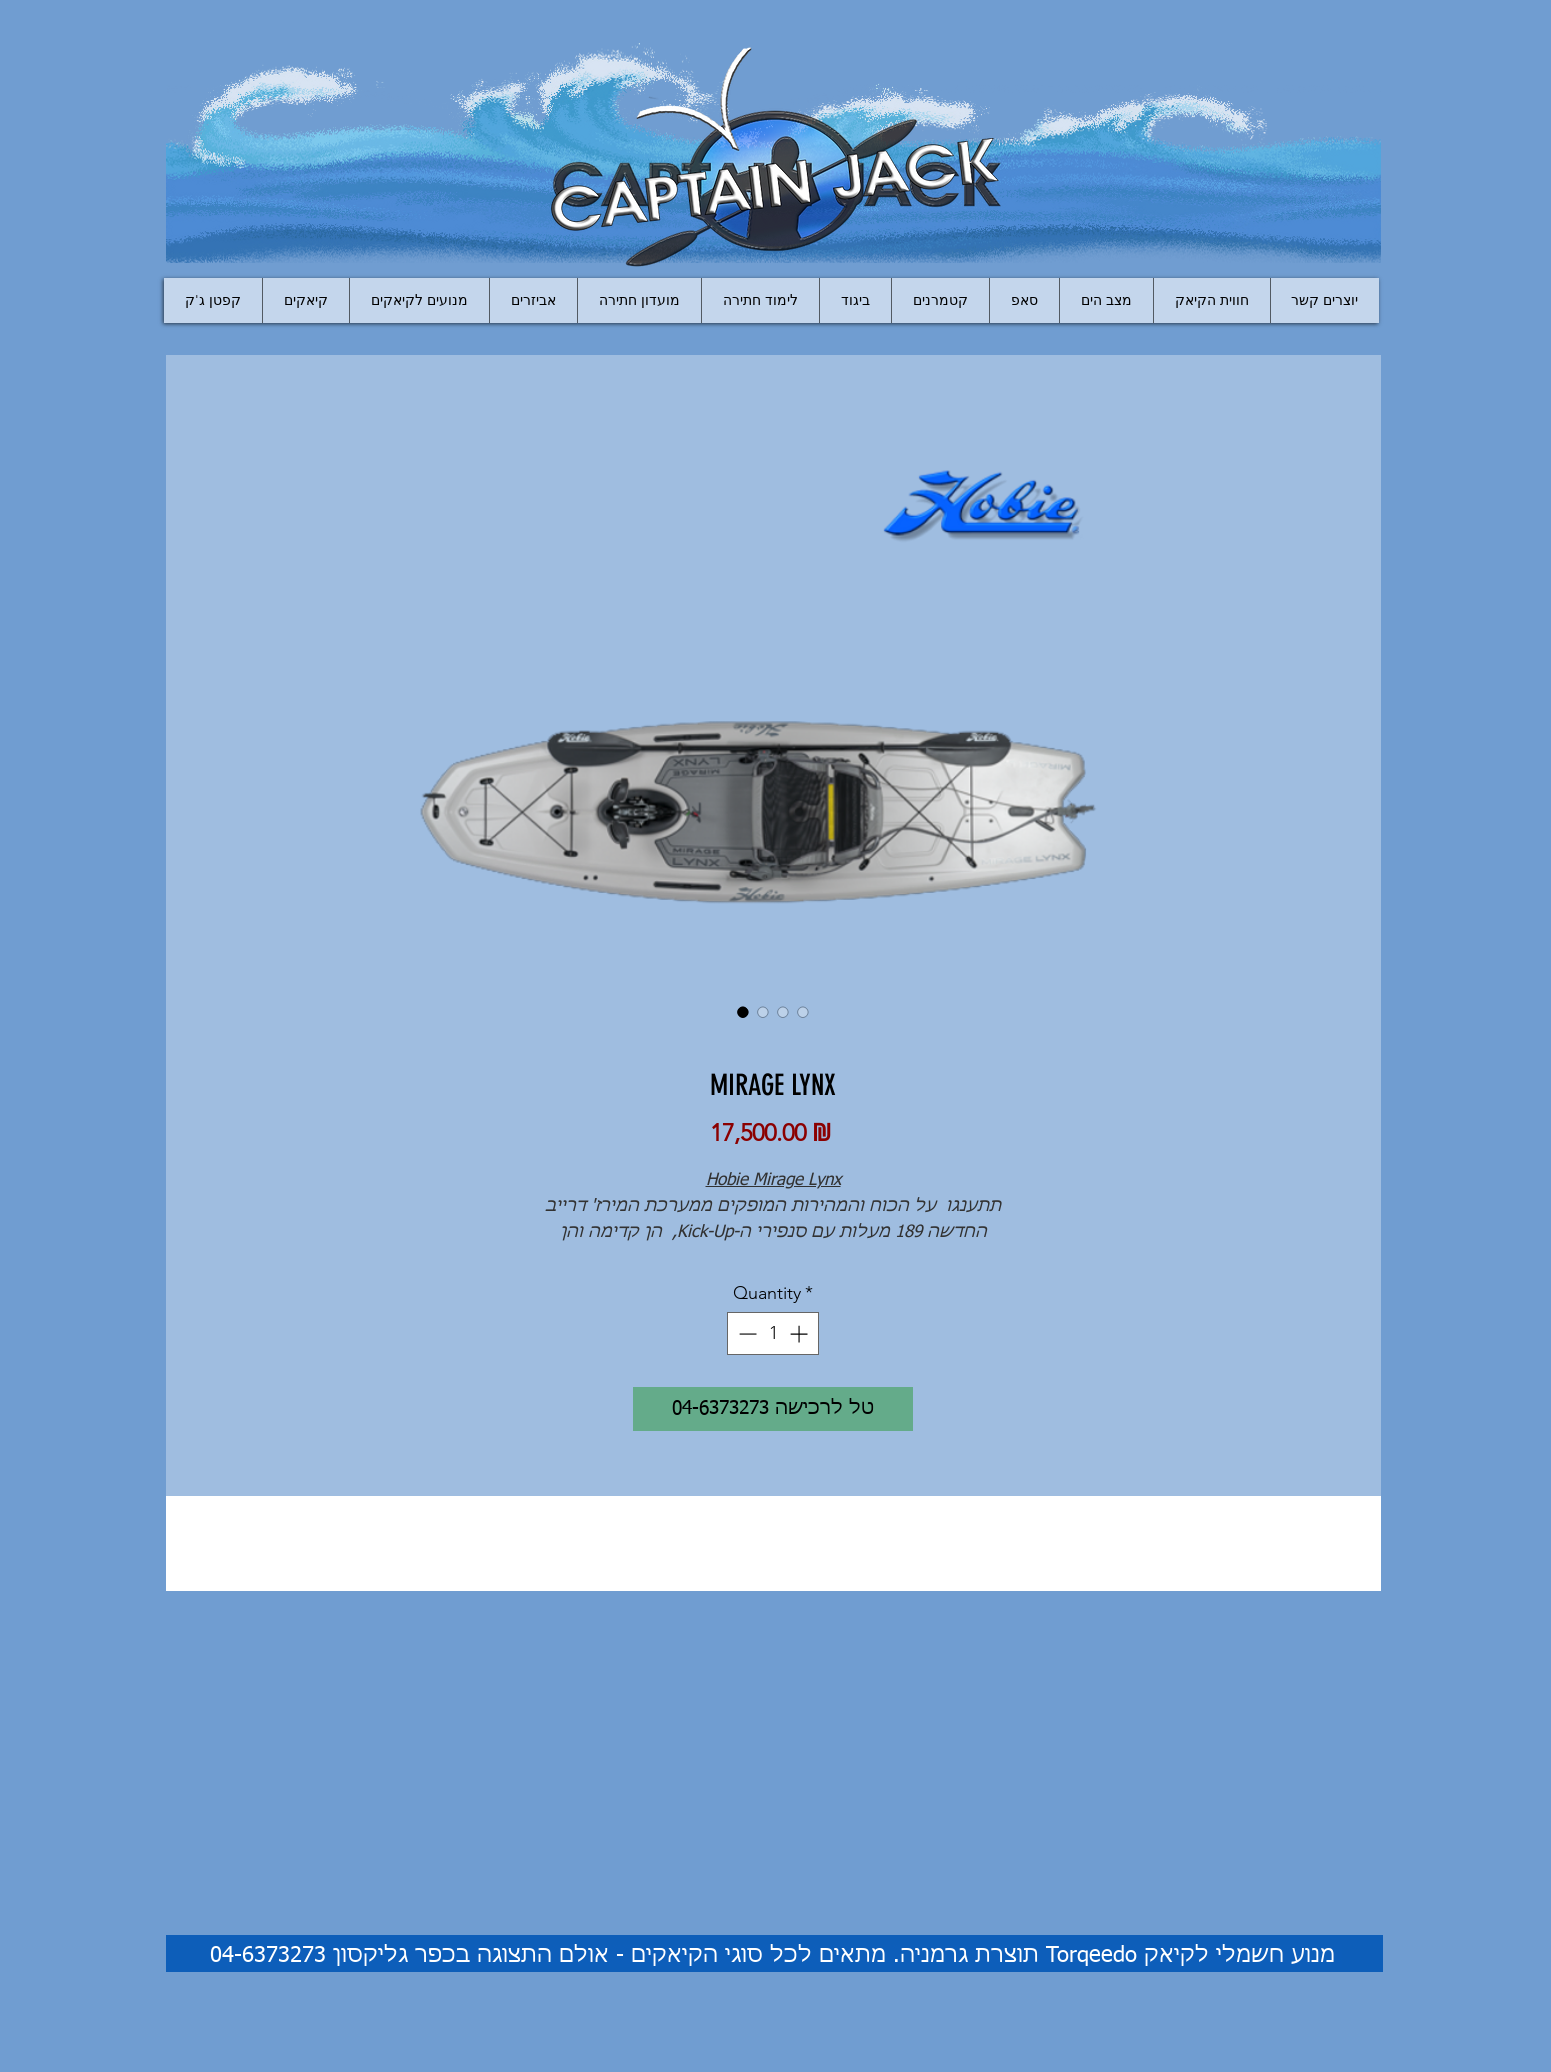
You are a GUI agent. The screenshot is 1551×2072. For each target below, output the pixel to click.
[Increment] (800, 1333)
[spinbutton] (773, 1333)
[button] (533, 300)
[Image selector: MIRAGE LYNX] (743, 1012)
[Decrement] (745, 1333)
